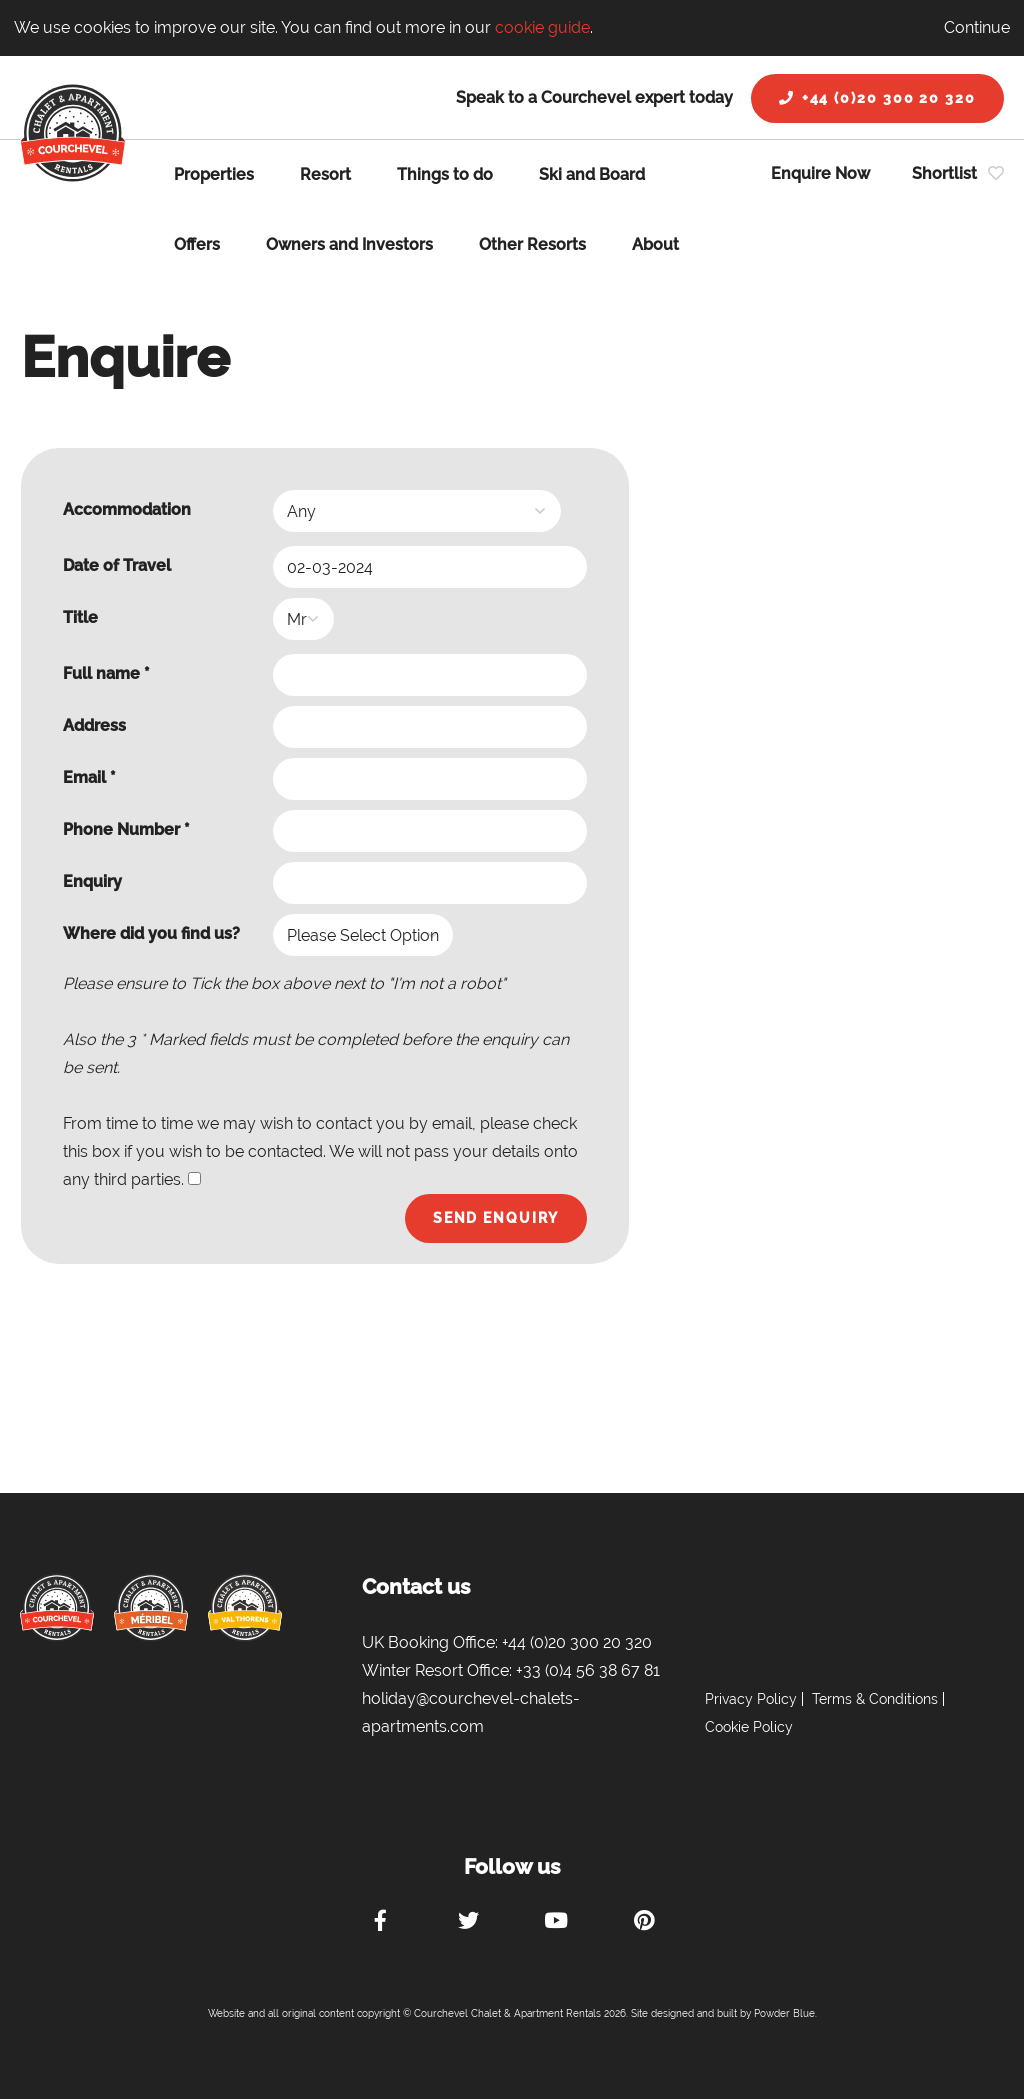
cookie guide (542, 27)
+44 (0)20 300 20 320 (877, 98)
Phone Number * (126, 829)
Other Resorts (532, 244)
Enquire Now (820, 173)
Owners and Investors (349, 244)
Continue (977, 27)
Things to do (445, 174)
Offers (197, 244)
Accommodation (127, 509)
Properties (214, 174)
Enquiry (92, 881)
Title (80, 617)
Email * (89, 777)
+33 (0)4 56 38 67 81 (588, 1670)
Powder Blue (784, 2013)
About (655, 244)
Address (94, 725)
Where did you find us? (151, 933)
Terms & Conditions (875, 1699)
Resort (325, 174)
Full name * (106, 673)
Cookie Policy (749, 1727)
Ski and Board (592, 174)
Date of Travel (117, 565)
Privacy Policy (751, 1699)
